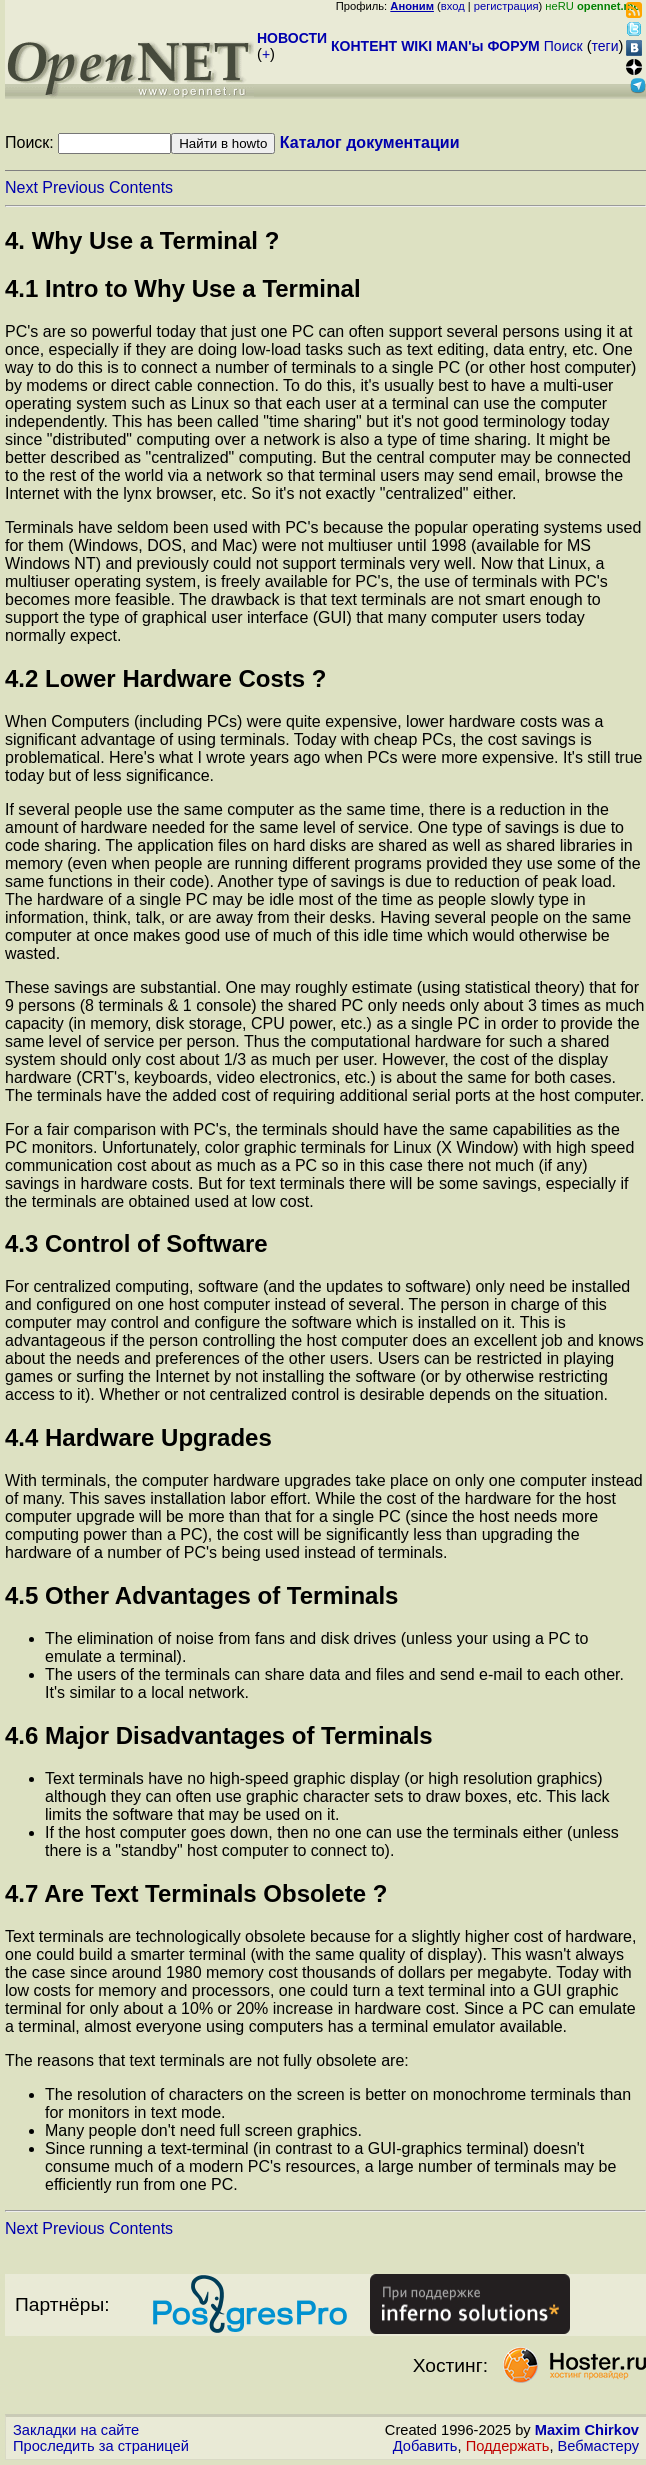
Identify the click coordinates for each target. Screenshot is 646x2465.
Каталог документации (370, 142)
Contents (141, 187)
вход (453, 6)
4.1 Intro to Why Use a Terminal (183, 288)
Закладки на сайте (76, 2430)
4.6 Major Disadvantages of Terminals (219, 1735)
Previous (73, 187)
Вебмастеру (598, 2446)
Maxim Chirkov (587, 2430)
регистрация (506, 6)
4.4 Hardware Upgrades (138, 1437)
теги (605, 46)
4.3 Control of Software (136, 1243)
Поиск (563, 46)
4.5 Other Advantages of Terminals (201, 1595)
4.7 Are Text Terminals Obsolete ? (196, 1893)
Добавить (425, 2446)
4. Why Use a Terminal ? (142, 240)
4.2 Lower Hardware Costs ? (165, 678)
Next (21, 187)
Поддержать (508, 2446)
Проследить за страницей (101, 2446)
